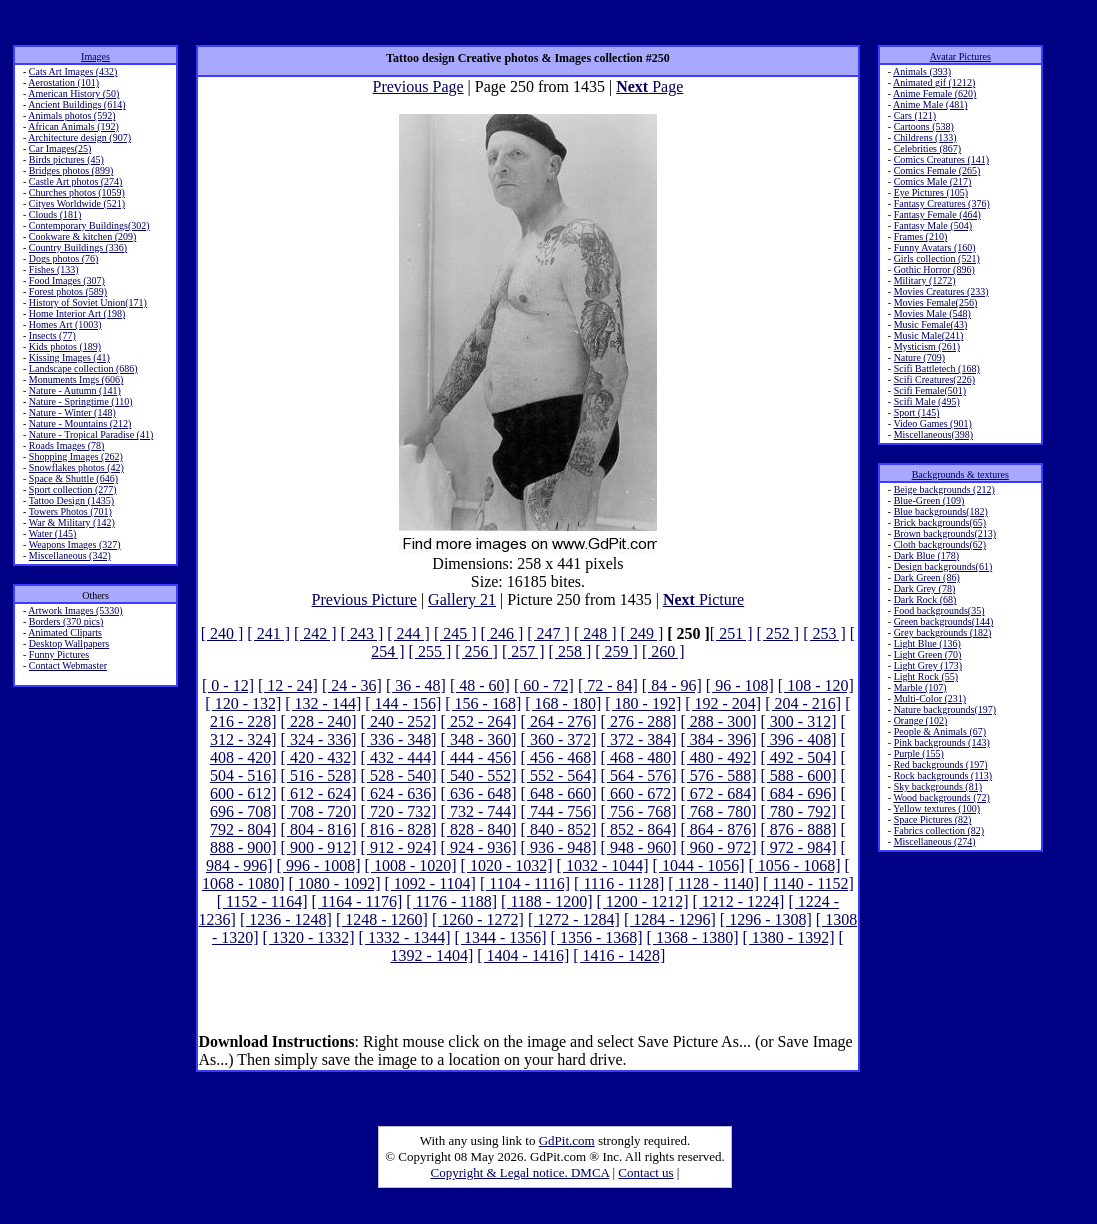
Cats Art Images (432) (73, 71)
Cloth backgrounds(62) (940, 544)
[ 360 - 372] (559, 739)
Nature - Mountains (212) (80, 423)
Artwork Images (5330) (75, 610)
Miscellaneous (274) (935, 841)
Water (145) (53, 533)
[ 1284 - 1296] (670, 919)
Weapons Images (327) (75, 544)
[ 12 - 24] (288, 685)
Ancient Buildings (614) (76, 104)
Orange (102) (921, 720)
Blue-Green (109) (929, 500)
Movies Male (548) (932, 313)
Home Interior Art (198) (77, 313)
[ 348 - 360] (479, 739)
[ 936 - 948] (559, 847)
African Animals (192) (73, 126)
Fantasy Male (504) (933, 225)
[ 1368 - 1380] (693, 937)
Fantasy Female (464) (937, 214)
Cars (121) (915, 115)
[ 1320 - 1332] (309, 937)
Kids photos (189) (65, 346)
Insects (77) (52, 335)
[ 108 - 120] (816, 685)
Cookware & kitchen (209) (82, 236)
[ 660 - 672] (639, 793)
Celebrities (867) (927, 148)
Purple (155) (919, 753)
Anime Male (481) (930, 104)
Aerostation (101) (63, 82)
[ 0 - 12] (228, 685)
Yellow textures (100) (936, 808)
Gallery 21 (462, 599)
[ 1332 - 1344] (405, 937)
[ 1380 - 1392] (789, 937)
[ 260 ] (663, 651)
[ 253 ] (824, 633)
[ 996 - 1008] (319, 865)
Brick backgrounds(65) (940, 522)
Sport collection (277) (73, 489)
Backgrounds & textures (960, 474)
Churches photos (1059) (77, 192)
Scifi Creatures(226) (934, 379)
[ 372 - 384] (639, 739)
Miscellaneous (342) (70, 555)
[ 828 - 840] (479, 829)
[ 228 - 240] (319, 721)
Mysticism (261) (927, 346)
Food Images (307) (67, 280)
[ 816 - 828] (399, 829)
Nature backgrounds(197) (945, 709)
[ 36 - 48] (416, 685)
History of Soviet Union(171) (88, 302)
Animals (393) (922, 71)
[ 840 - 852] (559, 829)
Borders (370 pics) (66, 621)
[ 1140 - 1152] (808, 883)
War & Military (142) (72, 522)
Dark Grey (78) (925, 588)
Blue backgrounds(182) (941, 511)
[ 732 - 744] (479, 811)
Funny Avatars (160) (935, 247)
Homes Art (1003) (65, 324)
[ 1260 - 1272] (478, 919)
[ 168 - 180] (563, 703)
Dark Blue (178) (927, 555)
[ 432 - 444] (399, 757)
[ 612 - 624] (319, 793)
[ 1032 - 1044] (603, 865)
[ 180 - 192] (643, 703)
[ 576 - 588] (719, 775)
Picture (703, 599)
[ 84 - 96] (672, 685)
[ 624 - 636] (399, 793)
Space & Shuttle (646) (73, 478)
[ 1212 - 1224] (738, 901)
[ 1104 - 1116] (525, 883)
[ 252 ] (778, 633)
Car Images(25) (60, 148)
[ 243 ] (362, 633)
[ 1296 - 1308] (766, 919)
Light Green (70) (928, 654)
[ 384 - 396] (719, 739)
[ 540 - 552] (479, 775)
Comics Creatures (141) (942, 159)
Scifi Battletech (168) (937, 368)
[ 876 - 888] (799, 829)
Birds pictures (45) (66, 159)
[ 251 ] (731, 633)
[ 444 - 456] (479, 757)
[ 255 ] (430, 651)
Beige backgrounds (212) (944, 489)
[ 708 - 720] (319, 811)
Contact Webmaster (68, 665)
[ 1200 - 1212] (642, 901)
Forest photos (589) (68, 291)
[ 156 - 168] (483, 703)
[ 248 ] (595, 633)
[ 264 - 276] (559, 721)
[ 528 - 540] (399, 775)
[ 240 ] (222, 633)
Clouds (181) (55, 214)
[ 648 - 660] (559, 793)
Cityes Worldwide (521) (77, 203)
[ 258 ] (570, 651)
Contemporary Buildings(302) (89, 225)
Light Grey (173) (928, 665)
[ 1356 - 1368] (597, 937)
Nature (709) (919, 357)
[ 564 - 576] (639, 775)
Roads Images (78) (67, 445)
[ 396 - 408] (799, 739)
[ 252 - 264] (479, 721)
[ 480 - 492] (719, 757)
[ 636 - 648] (479, 793)
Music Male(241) (929, 335)
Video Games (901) (932, 423)
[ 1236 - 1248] (286, 919)
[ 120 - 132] (243, 703)
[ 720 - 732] (399, 811)
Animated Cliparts (65, 632)
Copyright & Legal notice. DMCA (520, 1172)
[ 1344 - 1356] (501, 937)
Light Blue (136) (927, 643)
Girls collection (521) (937, 258)
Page (649, 86)
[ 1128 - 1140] (713, 883)
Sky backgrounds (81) (938, 786)
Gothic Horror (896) (934, 269)
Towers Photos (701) (70, 511)
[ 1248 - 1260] (382, 919)
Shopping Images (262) (76, 456)
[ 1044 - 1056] (699, 865)
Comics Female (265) (937, 170)
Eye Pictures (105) (931, 192)
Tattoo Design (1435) (71, 500)
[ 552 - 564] (559, 775)
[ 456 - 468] (559, 757)
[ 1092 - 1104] (430, 883)
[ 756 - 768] (639, 811)
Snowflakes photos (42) (76, 467)
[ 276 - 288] (639, 721)
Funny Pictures (59, 654)
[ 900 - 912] (319, 847)
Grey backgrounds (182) (943, 632)
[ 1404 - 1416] (523, 955)
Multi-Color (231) (930, 698)
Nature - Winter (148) (72, 412)
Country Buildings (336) (78, 247)
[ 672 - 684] (719, 793)
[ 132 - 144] (323, 703)
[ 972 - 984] (799, 847)
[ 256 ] (476, 651)
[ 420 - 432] (319, 757)
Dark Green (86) (927, 577)
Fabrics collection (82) (939, 830)
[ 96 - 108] (740, 685)
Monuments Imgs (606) (76, 379)
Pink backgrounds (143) (942, 742)
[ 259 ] (616, 651)
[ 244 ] (408, 633)
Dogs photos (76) (63, 258)
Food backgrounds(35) (939, 610)
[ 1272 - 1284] (574, 919)
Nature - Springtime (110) (81, 401)
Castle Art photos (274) (76, 181)
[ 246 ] (502, 633)
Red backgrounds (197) (941, 764)
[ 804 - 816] (319, 829)
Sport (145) (917, 412)
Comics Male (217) (933, 181)
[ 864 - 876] (719, 829)
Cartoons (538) (924, 126)
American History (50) (73, 93)
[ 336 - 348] (399, 739)
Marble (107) (920, 687)
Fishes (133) (54, 269)
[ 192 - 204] (723, 703)
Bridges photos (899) (71, 170)
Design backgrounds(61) (943, 566)
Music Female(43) (931, 324)
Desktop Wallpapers (69, 643)
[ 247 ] (548, 633)
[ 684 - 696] (799, 793)
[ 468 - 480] (639, 757)
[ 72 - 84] (608, 685)
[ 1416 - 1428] (619, 955)
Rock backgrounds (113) (943, 775)
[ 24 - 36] (352, 685)
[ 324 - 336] (319, 739)
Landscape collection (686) (83, 368)
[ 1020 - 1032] (507, 865)
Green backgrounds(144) (944, 621)
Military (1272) (925, 280)
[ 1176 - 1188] (451, 901)
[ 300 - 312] (799, 721)
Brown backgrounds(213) (945, 533)
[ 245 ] (455, 633)
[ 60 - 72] (544, 685)
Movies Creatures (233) (941, 291)
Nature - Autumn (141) (75, 390)
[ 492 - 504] (799, 757)
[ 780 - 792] (799, 811)
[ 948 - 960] (639, 847)
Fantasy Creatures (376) (942, 203)
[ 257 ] (523, 651)
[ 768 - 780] (719, 811)
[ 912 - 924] (399, 847)
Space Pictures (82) (933, 819)
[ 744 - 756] (559, 811)
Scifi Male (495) (927, 401)
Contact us (645, 1172)
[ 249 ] (642, 633)
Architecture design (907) (79, 137)
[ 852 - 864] (639, 829)
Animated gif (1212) (934, 82)
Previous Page (417, 86)
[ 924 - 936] (479, 847)
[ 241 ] (268, 633)
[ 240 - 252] (399, 721)
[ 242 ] (315, 633)
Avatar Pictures (960, 56)
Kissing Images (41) (69, 357)
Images (95, 56)
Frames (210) (921, 236)
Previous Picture (364, 599)
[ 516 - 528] (319, 775)
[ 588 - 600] (799, 775)
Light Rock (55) (926, 676)
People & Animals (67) (940, 731)
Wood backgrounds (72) (941, 797)
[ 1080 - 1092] (335, 883)
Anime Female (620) (934, 93)
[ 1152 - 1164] (262, 901)
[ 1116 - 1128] (619, 883)
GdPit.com (567, 1140)
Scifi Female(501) (930, 390)
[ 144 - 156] (403, 703)
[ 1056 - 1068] (795, 865)
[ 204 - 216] (803, 703)
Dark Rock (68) (925, 599)
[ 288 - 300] (719, 721)
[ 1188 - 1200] (546, 901)
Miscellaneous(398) (933, 434)
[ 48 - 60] (480, 685)
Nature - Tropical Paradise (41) (91, 434)
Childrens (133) (925, 137)
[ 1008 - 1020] (411, 865)
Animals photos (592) (71, 115)
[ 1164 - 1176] (356, 901)
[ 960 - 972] (719, 847)
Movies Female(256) (936, 302)
